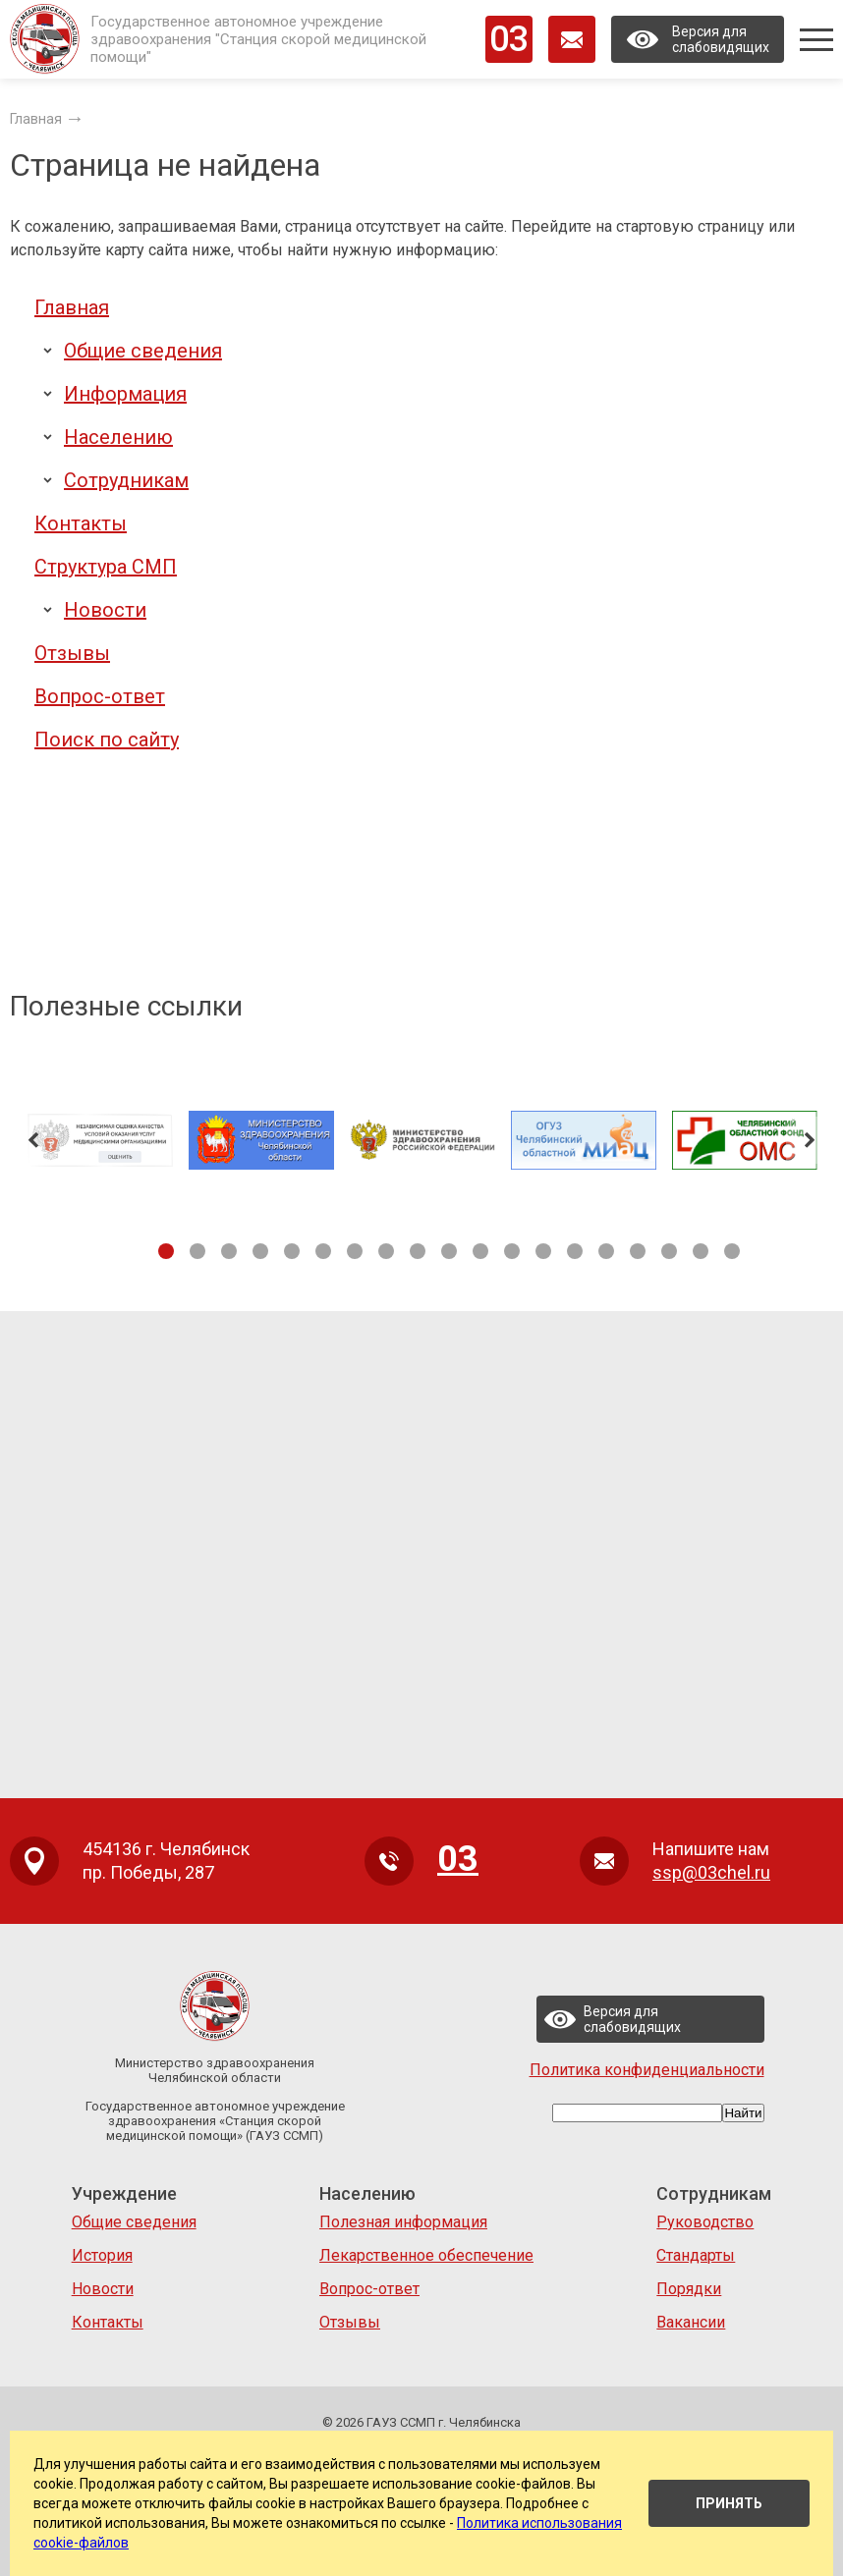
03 (509, 39)
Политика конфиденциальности (647, 2069)
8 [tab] (386, 1251)
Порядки (688, 2288)
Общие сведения (143, 350)
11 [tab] (480, 1251)
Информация (125, 394)
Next (809, 1140)
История (102, 2255)
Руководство (705, 2222)
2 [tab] (197, 1251)
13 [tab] (543, 1251)
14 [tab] (575, 1251)
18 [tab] (700, 1251)
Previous (33, 1140)
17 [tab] (669, 1251)
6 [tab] (323, 1251)
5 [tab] (292, 1251)
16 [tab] (638, 1251)
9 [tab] (417, 1251)
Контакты (80, 523)
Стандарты (695, 2255)
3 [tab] (229, 1251)
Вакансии (690, 2322)
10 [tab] (449, 1251)
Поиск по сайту (106, 739)
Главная (71, 307)
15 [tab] (606, 1251)
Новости (105, 610)
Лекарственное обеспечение (426, 2255)
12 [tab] (512, 1251)
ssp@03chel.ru (711, 1872)
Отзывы (72, 653)
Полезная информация (403, 2222)
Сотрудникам (126, 480)
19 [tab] (732, 1251)
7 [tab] (355, 1251)
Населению (118, 437)
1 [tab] (166, 1251)
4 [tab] (260, 1251)
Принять (729, 2503)
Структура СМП (105, 566)
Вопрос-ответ (99, 696)
